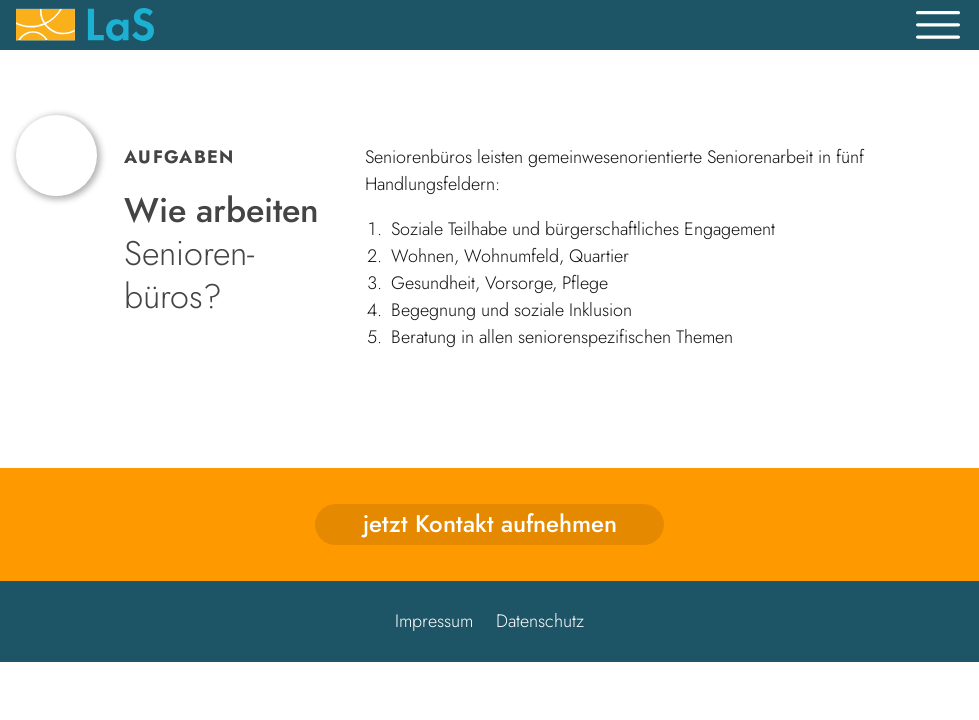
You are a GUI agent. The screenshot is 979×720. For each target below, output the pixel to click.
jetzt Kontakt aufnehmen (490, 523)
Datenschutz (540, 621)
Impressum (434, 621)
